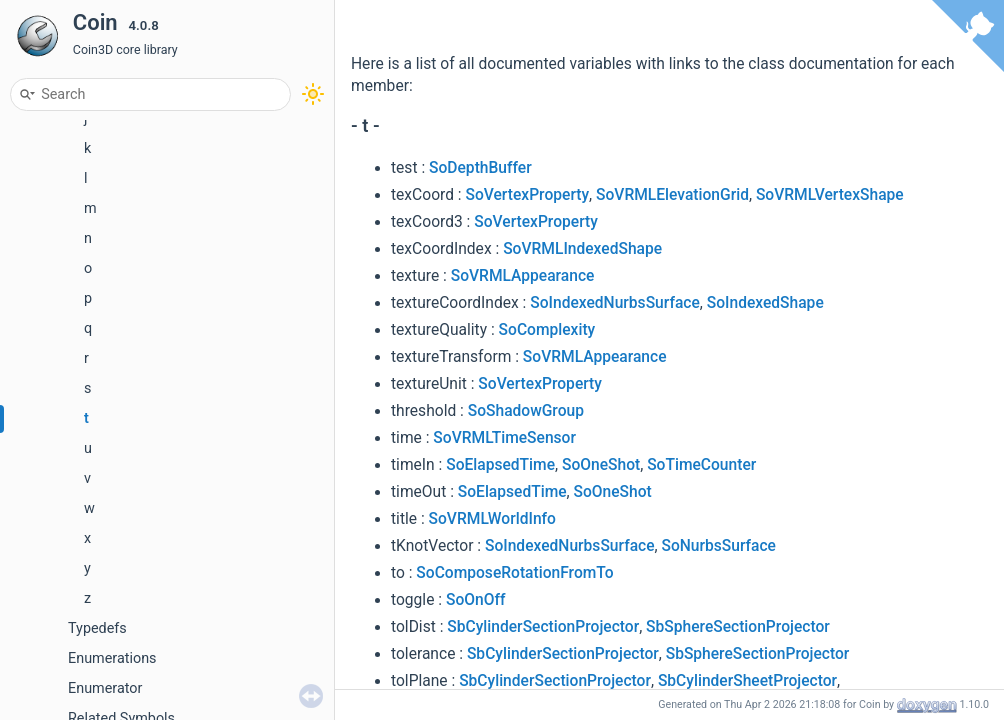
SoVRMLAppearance (523, 276)
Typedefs (97, 628)
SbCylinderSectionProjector (543, 627)
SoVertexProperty (528, 195)
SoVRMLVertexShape (830, 195)
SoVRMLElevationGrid (672, 195)
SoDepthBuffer (480, 168)
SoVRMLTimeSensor (504, 438)
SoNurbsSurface (718, 546)
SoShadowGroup (526, 411)
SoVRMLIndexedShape (582, 249)
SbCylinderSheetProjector (747, 681)
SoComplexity (547, 330)
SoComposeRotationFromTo (514, 573)
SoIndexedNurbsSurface (615, 303)
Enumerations (112, 658)
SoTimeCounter (701, 465)
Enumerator (105, 688)
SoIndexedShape (765, 303)
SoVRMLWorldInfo (492, 519)
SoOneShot (601, 465)
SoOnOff (475, 600)
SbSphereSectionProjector (738, 627)
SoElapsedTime (500, 465)
